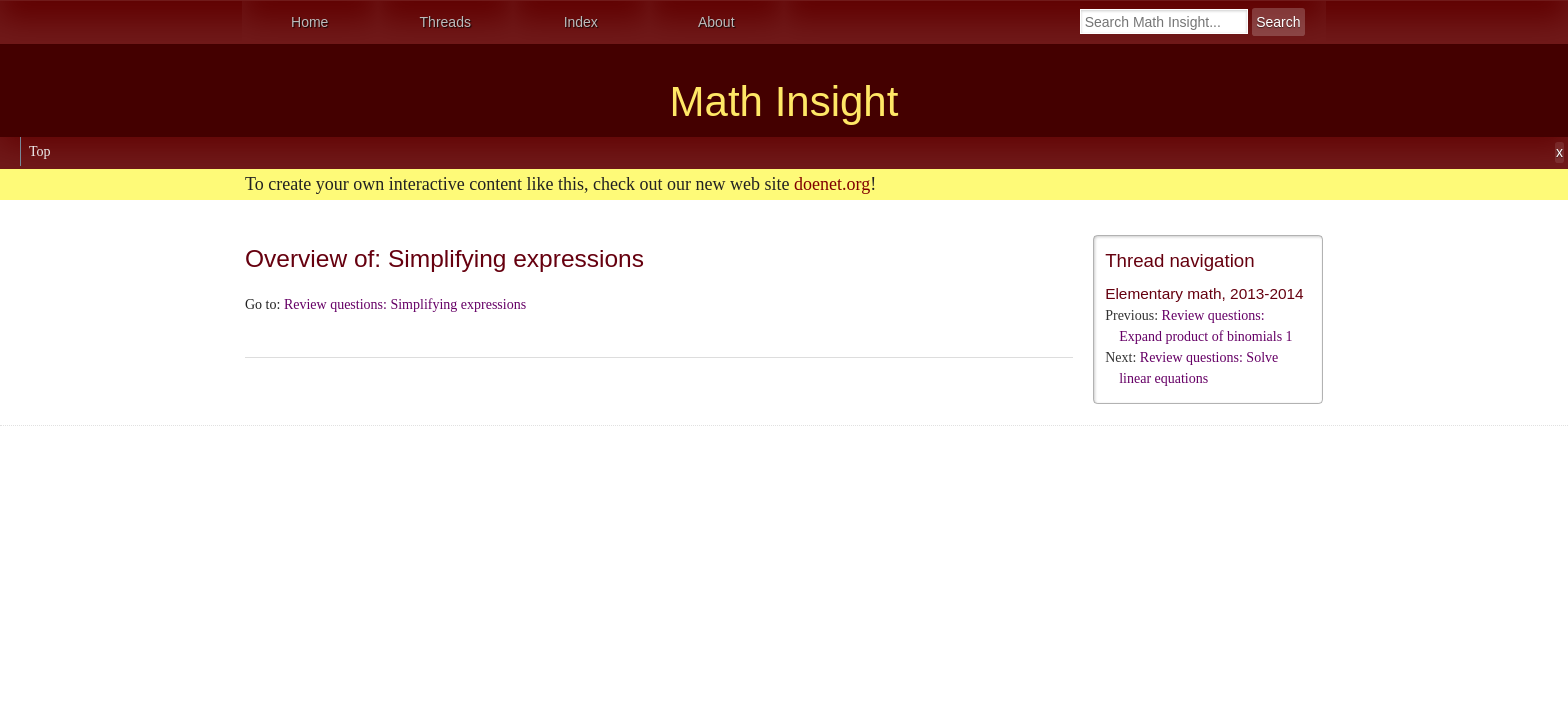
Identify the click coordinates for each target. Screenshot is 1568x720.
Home (309, 22)
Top (40, 151)
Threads (445, 22)
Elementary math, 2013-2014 (1204, 293)
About (716, 22)
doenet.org (832, 184)
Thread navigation (1179, 260)
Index (581, 22)
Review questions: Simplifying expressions (405, 304)
